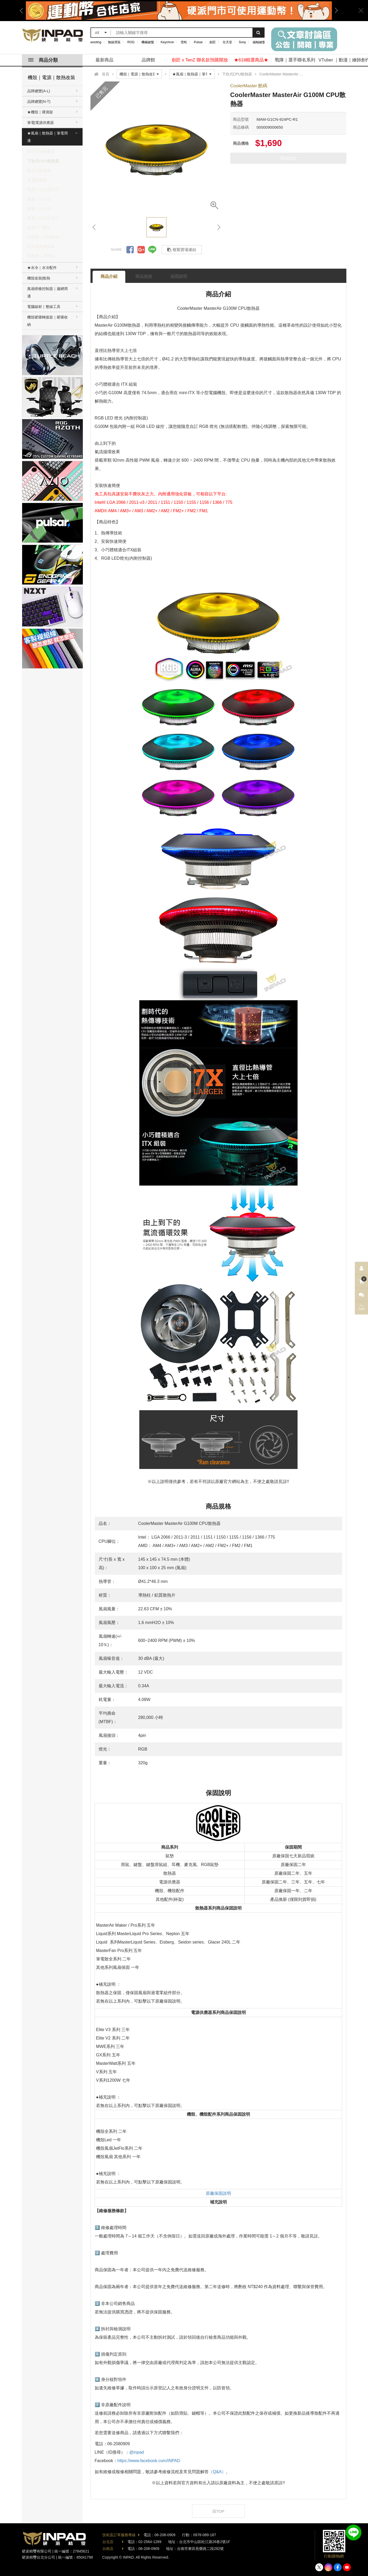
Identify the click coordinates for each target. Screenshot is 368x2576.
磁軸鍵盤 (259, 42)
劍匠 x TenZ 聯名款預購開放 (200, 59)
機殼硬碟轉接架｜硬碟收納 (47, 321)
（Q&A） (217, 2471)
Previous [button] (23, 10)
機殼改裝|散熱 (38, 278)
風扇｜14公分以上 (43, 218)
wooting (95, 42)
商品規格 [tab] (143, 276)
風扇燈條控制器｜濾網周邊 (47, 292)
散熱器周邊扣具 (41, 246)
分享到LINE (152, 249)
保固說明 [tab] (178, 276)
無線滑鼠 (114, 42)
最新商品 (104, 59)
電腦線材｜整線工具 (43, 307)
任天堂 (227, 42)
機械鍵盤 (147, 42)
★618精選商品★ (251, 59)
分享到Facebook (130, 249)
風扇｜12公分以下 (43, 189)
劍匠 (212, 42)
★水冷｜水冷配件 (42, 267)
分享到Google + (141, 249)
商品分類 (43, 60)
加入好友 (353, 2532)
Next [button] (334, 10)
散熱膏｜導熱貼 (41, 256)
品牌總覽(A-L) (38, 91)
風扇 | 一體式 (38, 227)
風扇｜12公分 (39, 199)
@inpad (136, 2452)
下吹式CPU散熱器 (43, 161)
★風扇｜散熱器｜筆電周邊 (47, 137)
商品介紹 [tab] (109, 276)
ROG (131, 42)
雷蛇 (184, 42)
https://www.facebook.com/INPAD (148, 2460)
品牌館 (148, 59)
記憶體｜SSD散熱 (43, 237)
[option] (179, 10)
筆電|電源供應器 (40, 122)
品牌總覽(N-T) (39, 101)
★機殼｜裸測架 (40, 112)
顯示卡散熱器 (39, 170)
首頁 (105, 74)
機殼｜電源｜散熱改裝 (51, 77)
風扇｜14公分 (39, 208)
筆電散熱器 (37, 180)
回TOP (218, 2511)
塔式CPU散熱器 (41, 151)
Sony (242, 42)
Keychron (167, 42)
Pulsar (198, 42)
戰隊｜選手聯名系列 (295, 59)
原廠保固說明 (218, 2193)
